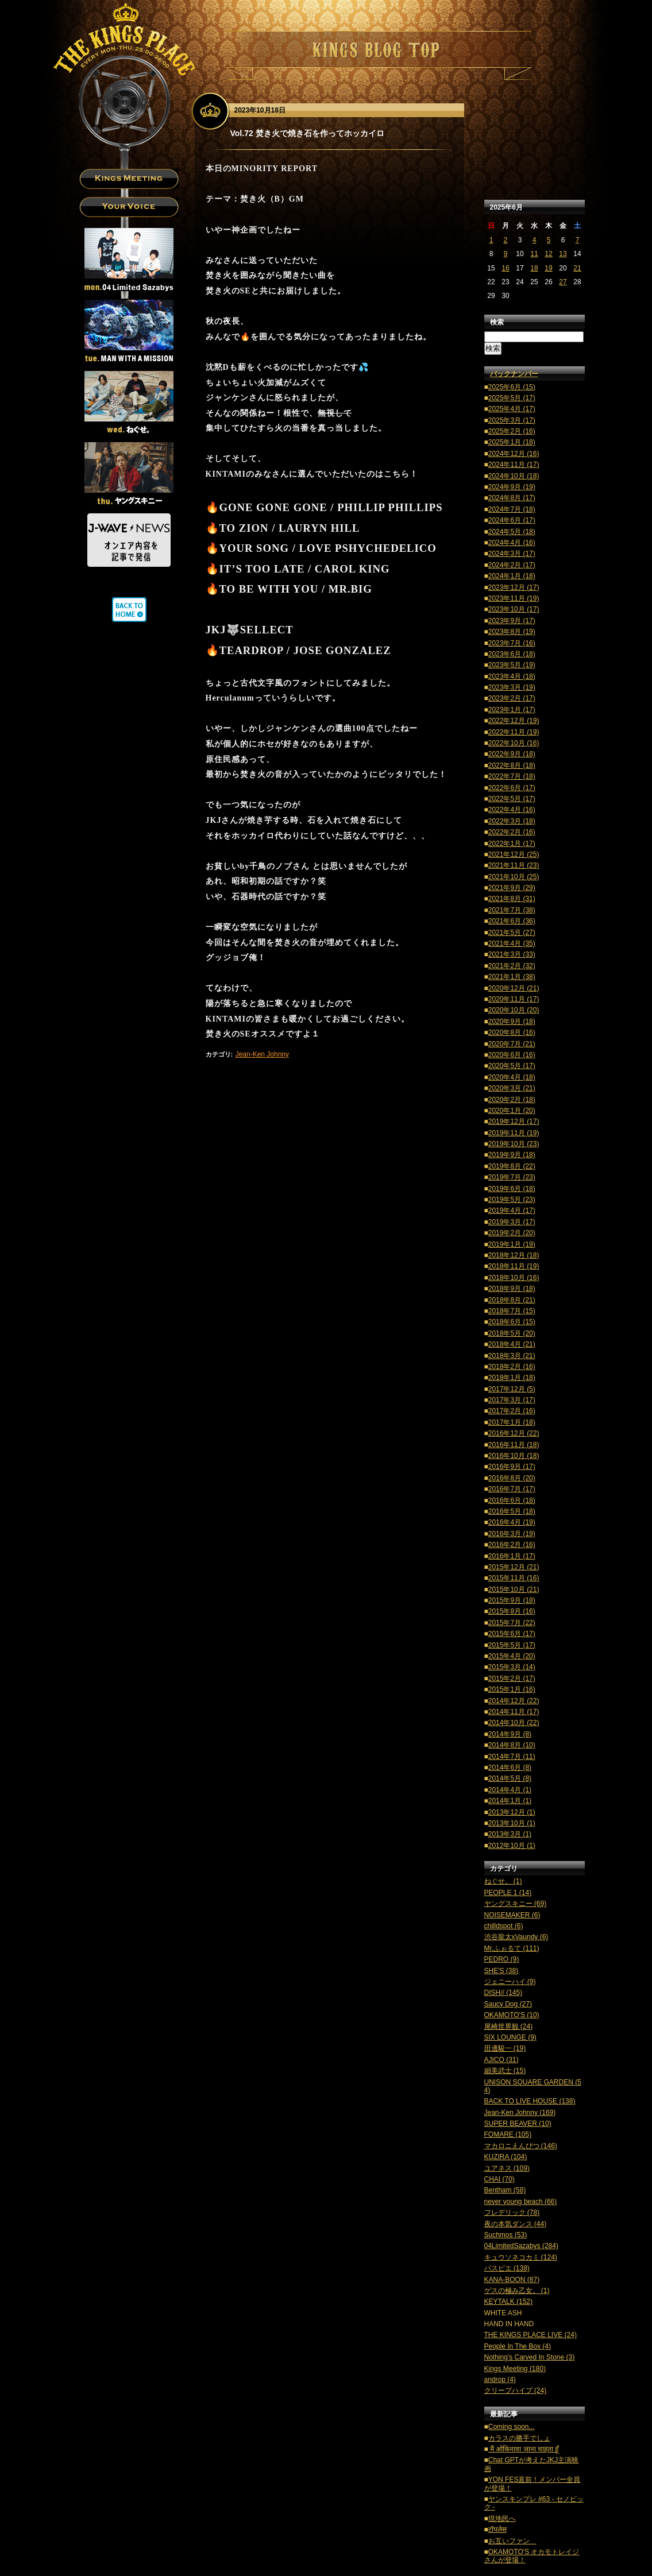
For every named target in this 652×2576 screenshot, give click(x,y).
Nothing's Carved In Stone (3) (529, 2357)
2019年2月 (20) (511, 1233)
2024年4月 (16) (511, 543)
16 (505, 268)
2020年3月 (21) (511, 1088)
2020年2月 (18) (511, 1100)
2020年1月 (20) (511, 1111)
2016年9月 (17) (511, 1467)
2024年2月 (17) (511, 565)
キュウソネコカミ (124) (520, 2257)
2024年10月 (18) (513, 476)
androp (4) (500, 2380)
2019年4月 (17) (511, 1210)
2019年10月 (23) (513, 1144)
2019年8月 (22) (511, 1166)
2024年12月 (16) (513, 454)
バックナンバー (514, 374)
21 (577, 268)
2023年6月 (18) (511, 654)
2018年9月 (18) (511, 1289)
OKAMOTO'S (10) (511, 2015)
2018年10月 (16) (513, 1278)
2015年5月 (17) (511, 1645)
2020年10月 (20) (513, 1010)
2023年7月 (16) (511, 643)
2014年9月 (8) (509, 1734)
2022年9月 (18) (511, 754)
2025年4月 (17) (511, 409)
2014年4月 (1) (509, 1790)
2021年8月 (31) (511, 899)
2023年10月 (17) (513, 609)
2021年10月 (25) (513, 877)
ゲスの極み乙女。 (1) (517, 2291)
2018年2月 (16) (511, 1367)
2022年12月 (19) (513, 721)
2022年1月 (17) (511, 844)
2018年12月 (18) (513, 1255)
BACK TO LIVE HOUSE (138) (530, 2101)
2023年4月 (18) (511, 676)
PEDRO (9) (501, 1959)
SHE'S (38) (501, 1971)
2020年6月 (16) (511, 1055)
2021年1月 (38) (511, 977)
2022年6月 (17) (511, 788)
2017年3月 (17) (511, 1400)
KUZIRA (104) (505, 2157)
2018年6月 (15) (511, 1322)
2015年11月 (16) (513, 1578)
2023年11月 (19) (513, 598)
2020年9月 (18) (511, 1022)
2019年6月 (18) (511, 1189)
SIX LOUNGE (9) (510, 2037)
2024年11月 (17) (513, 465)
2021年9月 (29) (511, 888)
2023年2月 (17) (511, 698)
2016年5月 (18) (511, 1511)
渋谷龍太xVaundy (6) (516, 1937)
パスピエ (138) (507, 2268)
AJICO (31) (501, 2060)
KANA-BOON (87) (512, 2280)
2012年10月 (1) (511, 1846)
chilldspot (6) (503, 1926)
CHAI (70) (499, 2179)
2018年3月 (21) (511, 1356)
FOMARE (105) (508, 2134)
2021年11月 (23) (513, 865)
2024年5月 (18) (511, 532)
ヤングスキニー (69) (515, 1904)
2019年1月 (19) (511, 1244)
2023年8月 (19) (511, 632)
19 (548, 268)
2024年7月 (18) (511, 509)
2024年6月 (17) (511, 520)
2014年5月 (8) (509, 1778)
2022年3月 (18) (511, 821)
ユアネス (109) (507, 2168)
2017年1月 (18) (511, 1422)
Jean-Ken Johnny (262, 1054)
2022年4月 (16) (511, 810)
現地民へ (502, 2519)
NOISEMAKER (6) (512, 1915)
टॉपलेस (497, 2529)
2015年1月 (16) (511, 1689)
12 (548, 254)
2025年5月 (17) (511, 398)
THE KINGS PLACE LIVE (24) (530, 2335)
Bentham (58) (505, 2190)
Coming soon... (511, 2427)
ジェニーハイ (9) (510, 1982)
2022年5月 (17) (511, 799)
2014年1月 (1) (509, 1801)
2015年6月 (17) (511, 1634)
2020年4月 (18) (511, 1077)
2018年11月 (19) (513, 1266)
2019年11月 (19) (513, 1133)
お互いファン (512, 2541)
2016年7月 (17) (511, 1489)
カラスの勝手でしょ (519, 2438)
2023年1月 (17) (511, 710)
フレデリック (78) (512, 2212)
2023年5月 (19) (511, 665)
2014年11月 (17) (513, 1712)
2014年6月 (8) (509, 1767)
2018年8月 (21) (511, 1300)
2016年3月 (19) (511, 1534)
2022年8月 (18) (511, 765)
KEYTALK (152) (508, 2301)
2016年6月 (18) (511, 1500)
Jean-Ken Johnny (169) (520, 2113)
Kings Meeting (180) (515, 2369)
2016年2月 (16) (511, 1545)
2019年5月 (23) (511, 1200)
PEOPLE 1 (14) (508, 1893)
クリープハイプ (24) (515, 2391)
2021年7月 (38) (511, 910)
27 (562, 282)
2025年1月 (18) (511, 442)
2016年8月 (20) (511, 1478)
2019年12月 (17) (513, 1121)
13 (562, 254)
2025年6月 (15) (511, 387)
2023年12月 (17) (513, 587)
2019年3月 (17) (511, 1222)
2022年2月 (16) (511, 832)
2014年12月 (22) (513, 1701)
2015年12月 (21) (513, 1567)
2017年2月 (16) (511, 1411)
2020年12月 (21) (513, 988)
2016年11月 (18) (513, 1445)
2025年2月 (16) (511, 431)
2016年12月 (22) (513, 1433)
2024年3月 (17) (511, 554)
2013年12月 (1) (511, 1812)
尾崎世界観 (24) (508, 2026)
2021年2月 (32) (511, 966)
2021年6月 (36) (511, 921)
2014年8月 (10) (511, 1745)
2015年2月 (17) (511, 1678)
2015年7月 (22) (511, 1623)
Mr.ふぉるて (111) (511, 1948)
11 (534, 254)
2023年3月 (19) (511, 687)
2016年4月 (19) (511, 1522)
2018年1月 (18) (511, 1378)
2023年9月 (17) (511, 621)
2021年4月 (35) (511, 943)
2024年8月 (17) (511, 498)
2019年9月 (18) (511, 1155)
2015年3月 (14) (511, 1667)
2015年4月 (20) (511, 1656)
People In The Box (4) (517, 2346)
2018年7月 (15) (511, 1311)
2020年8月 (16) (511, 1032)
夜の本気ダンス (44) (515, 2224)
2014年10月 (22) (513, 1723)
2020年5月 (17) (511, 1066)
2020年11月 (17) (513, 999)
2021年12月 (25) (513, 854)
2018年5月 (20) (511, 1333)
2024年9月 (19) (511, 487)
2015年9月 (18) (511, 1600)
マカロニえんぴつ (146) (520, 2146)
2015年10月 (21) (513, 1589)
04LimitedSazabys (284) (521, 2246)
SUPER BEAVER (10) (517, 2123)
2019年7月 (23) (511, 1177)
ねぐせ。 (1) (503, 1881)
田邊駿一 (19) (505, 2048)
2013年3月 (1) (509, 1834)
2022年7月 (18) (511, 776)
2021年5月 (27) (511, 933)
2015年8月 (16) (511, 1611)
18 (534, 268)
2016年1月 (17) (511, 1556)
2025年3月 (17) (511, 420)
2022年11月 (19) (513, 732)
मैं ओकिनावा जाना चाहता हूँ (523, 2449)
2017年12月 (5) (511, 1389)
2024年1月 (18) (511, 576)
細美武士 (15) (505, 2071)
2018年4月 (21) (511, 1344)
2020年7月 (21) (511, 1044)
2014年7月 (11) (511, 1757)
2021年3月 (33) (511, 954)
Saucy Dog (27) (508, 2004)
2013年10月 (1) (511, 1823)
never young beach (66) (520, 2202)
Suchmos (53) (505, 2235)
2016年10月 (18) (513, 1456)
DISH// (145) (503, 1993)
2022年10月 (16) (513, 743)
